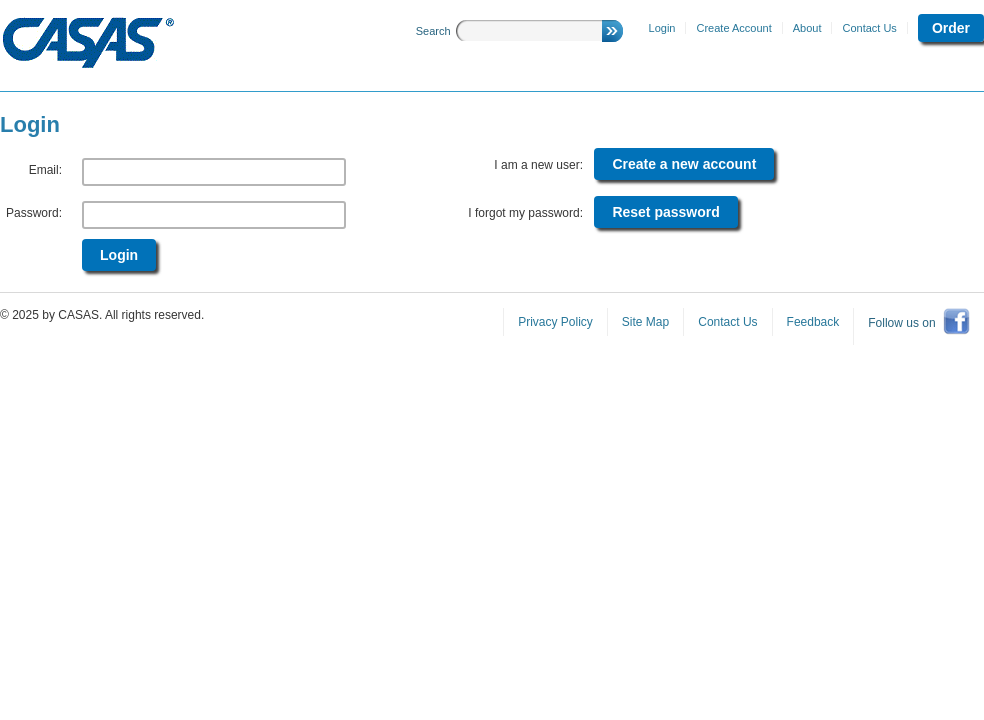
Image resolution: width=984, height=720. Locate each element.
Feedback (813, 322)
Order (951, 28)
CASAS (88, 43)
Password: (34, 213)
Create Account (733, 28)
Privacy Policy (555, 322)
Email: (45, 170)
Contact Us (869, 28)
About (807, 28)
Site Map (645, 322)
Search (433, 31)
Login (662, 28)
